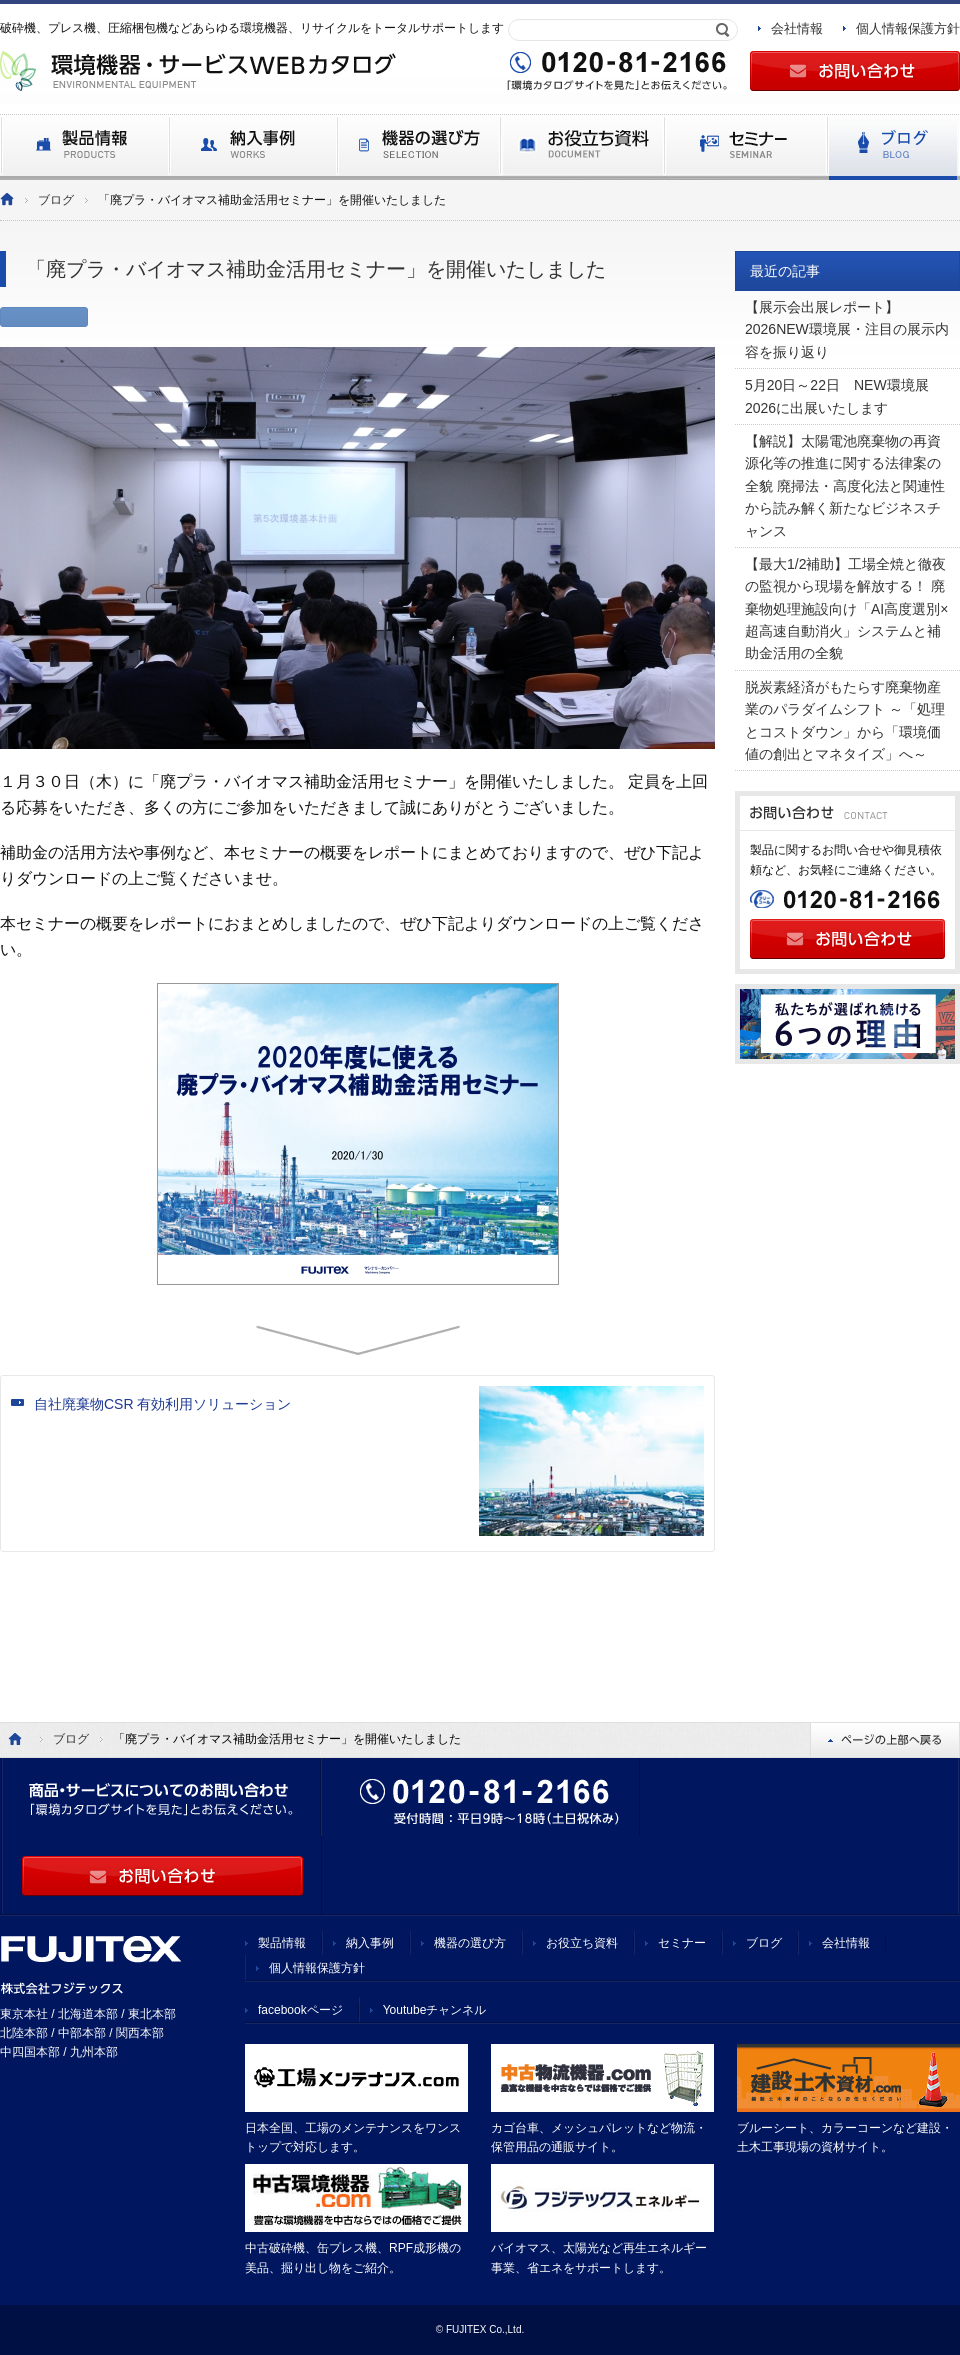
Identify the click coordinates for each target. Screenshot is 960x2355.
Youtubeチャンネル (435, 2010)
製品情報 (282, 1943)
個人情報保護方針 (908, 28)
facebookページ (300, 2010)
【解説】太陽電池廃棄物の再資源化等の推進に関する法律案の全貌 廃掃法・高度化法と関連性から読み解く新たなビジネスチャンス (845, 486)
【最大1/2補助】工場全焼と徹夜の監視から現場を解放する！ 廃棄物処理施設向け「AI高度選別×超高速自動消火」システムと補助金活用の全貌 (846, 609)
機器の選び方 (470, 1943)
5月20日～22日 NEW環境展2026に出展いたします (837, 396)
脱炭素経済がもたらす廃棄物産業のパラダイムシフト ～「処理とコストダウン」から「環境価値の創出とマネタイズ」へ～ (845, 720)
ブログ (56, 200)
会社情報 (797, 28)
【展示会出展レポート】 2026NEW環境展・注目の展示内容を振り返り (847, 329)
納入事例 (370, 1943)
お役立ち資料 (582, 1943)
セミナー (682, 1943)
